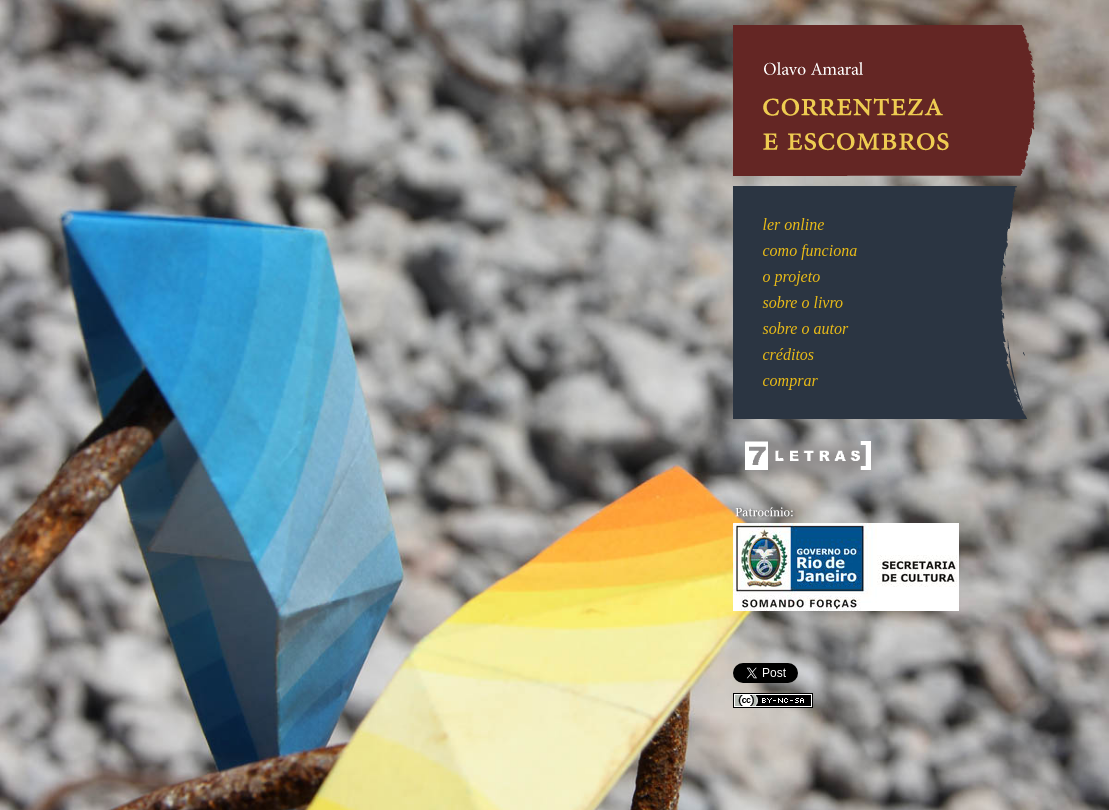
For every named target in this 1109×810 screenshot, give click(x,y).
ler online (794, 224)
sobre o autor (806, 328)
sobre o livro (803, 302)
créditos (789, 354)
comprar (790, 380)
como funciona (810, 250)
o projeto (792, 276)
